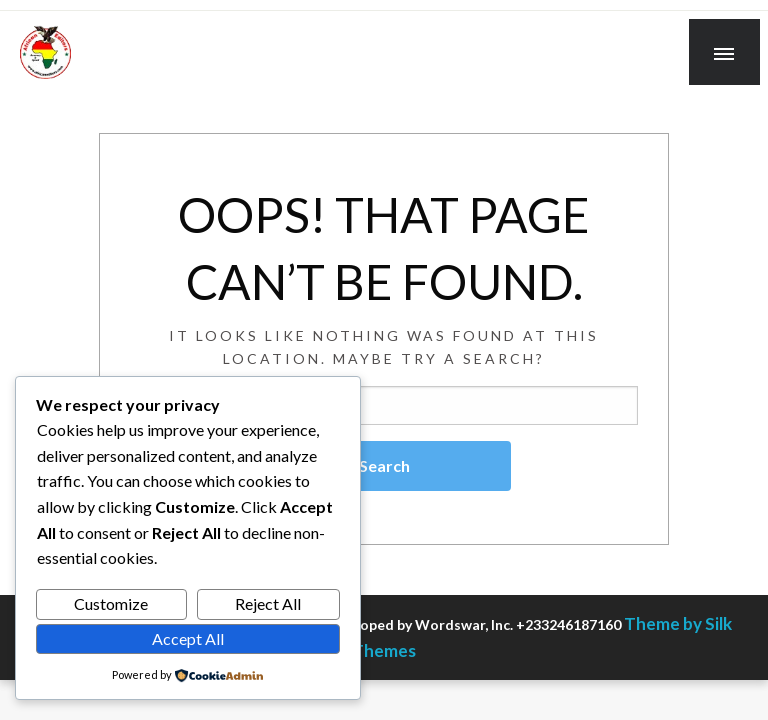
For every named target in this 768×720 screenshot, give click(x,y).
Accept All (188, 638)
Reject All (268, 603)
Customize (111, 603)
